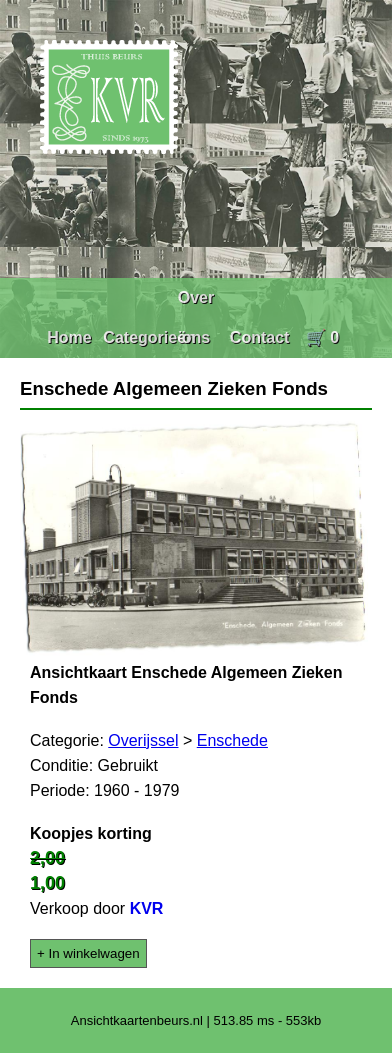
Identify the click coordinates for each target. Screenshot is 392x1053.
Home (69, 337)
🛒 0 (322, 337)
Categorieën (149, 337)
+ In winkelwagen (88, 953)
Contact (260, 337)
